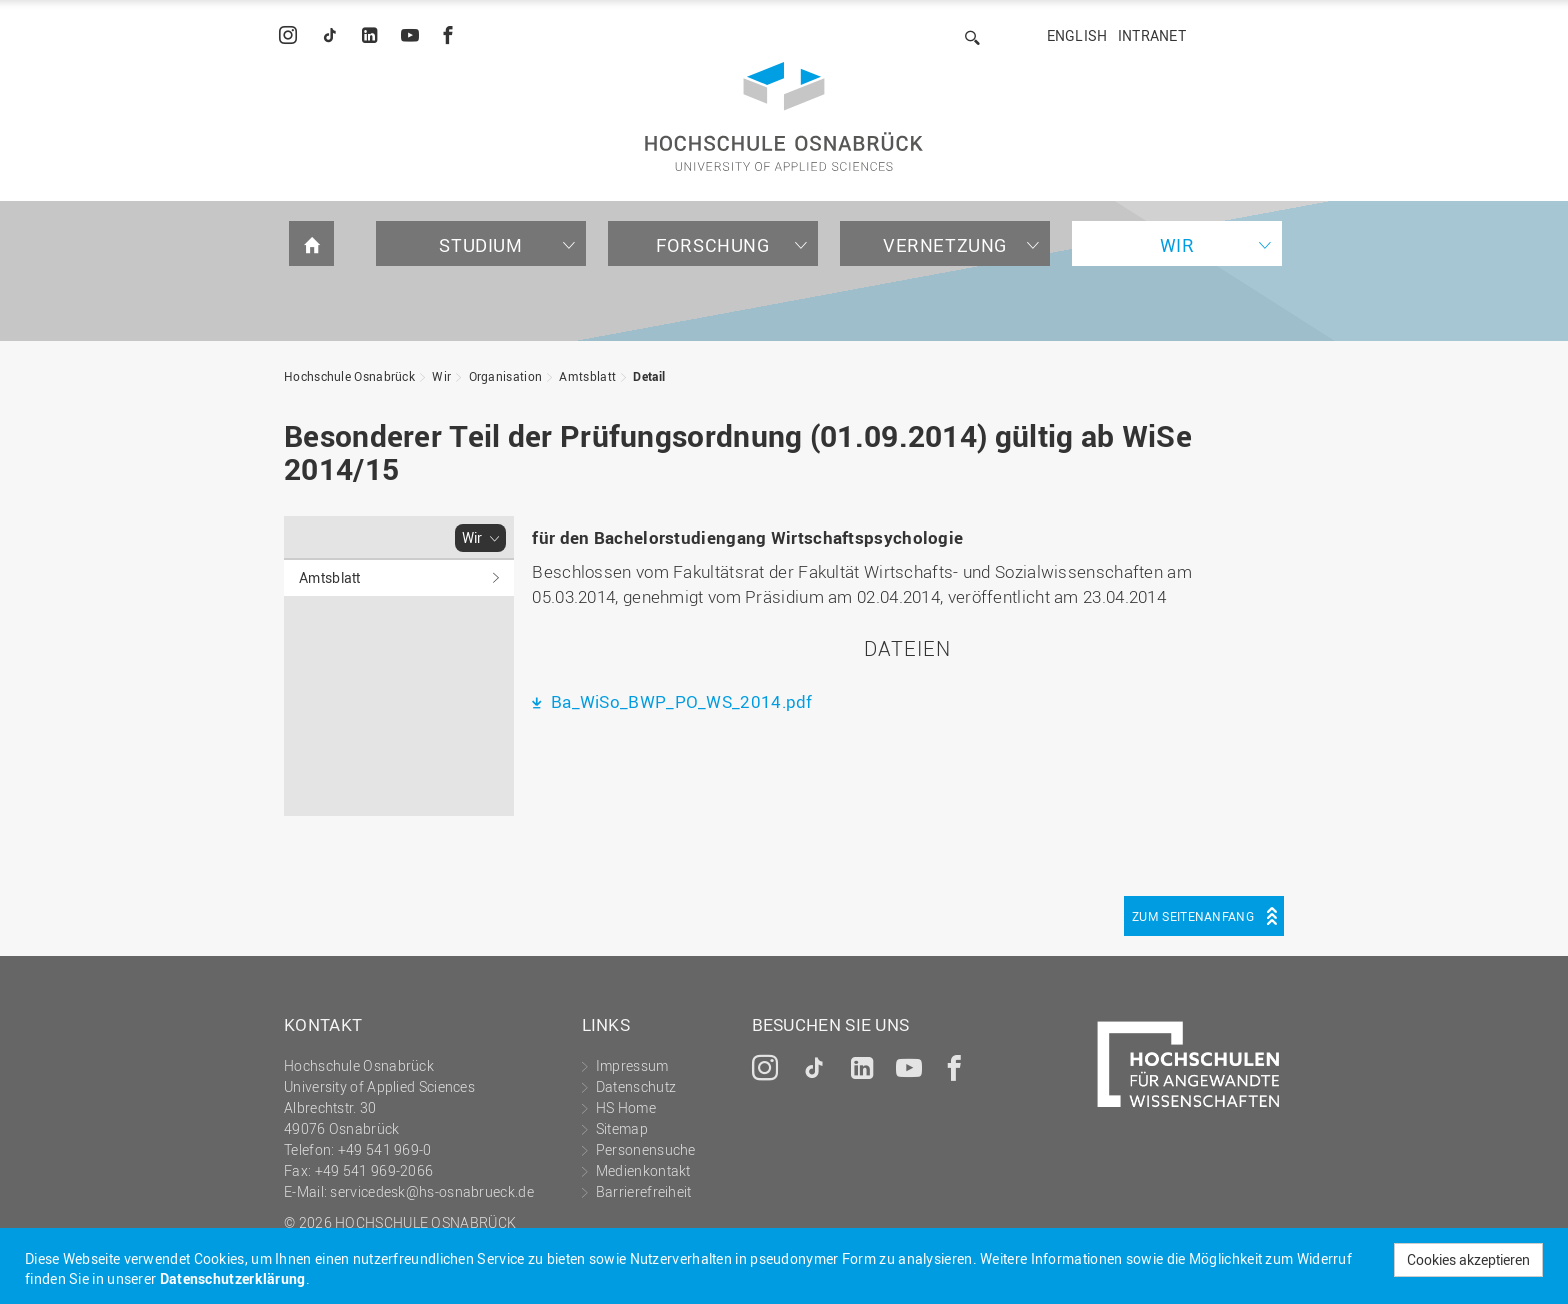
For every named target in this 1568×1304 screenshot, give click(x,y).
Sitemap (622, 1128)
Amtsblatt (587, 376)
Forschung (712, 245)
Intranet (1152, 35)
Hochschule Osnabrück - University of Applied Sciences (784, 116)
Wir (1177, 245)
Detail (649, 376)
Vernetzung (945, 245)
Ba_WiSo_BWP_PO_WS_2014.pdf (680, 701)
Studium (480, 245)
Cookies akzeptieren (1468, 1259)
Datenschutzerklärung (233, 1278)
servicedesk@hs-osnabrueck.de (431, 1191)
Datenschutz (636, 1086)
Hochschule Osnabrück (349, 376)
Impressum (632, 1065)
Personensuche (646, 1149)
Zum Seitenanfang (1193, 916)
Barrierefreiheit (644, 1191)
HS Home (626, 1107)
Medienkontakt (643, 1170)
